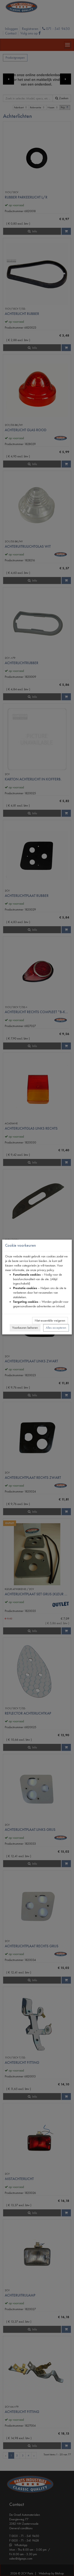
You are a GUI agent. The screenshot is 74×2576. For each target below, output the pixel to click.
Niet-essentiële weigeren (50, 1320)
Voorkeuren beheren (25, 1328)
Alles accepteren (56, 1328)
